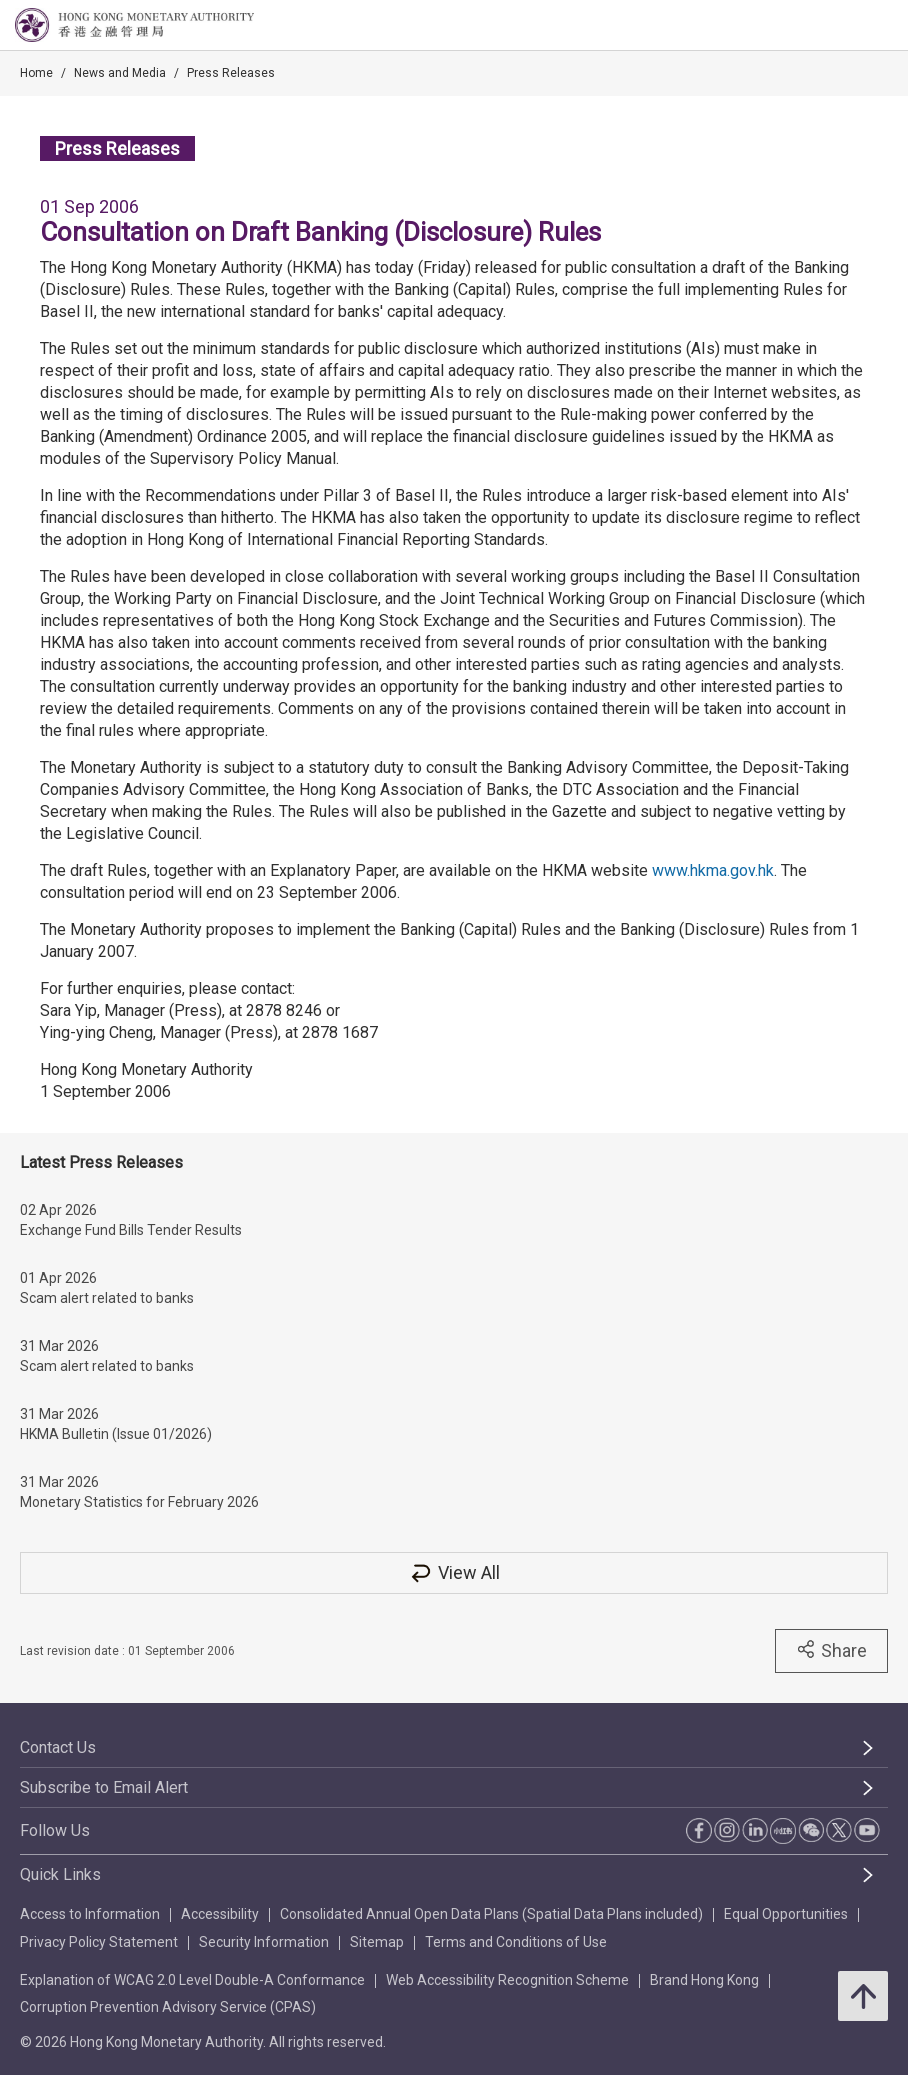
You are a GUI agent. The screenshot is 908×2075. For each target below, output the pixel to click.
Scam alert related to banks (107, 1298)
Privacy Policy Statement (99, 1942)
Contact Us (58, 1747)
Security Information (264, 1942)
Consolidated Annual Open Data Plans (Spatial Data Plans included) (491, 1914)
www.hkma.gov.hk (713, 870)
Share (831, 1650)
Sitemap (377, 1942)
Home (36, 73)
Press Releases (231, 73)
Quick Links (60, 1874)
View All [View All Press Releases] (454, 1572)
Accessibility (220, 1914)
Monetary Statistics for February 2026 (139, 1502)
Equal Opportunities (786, 1914)
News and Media (120, 73)
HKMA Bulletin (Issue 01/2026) (116, 1434)
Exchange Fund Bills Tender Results (131, 1230)
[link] (842, 26)
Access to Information (90, 1914)
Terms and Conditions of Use (516, 1942)
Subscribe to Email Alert (104, 1787)
